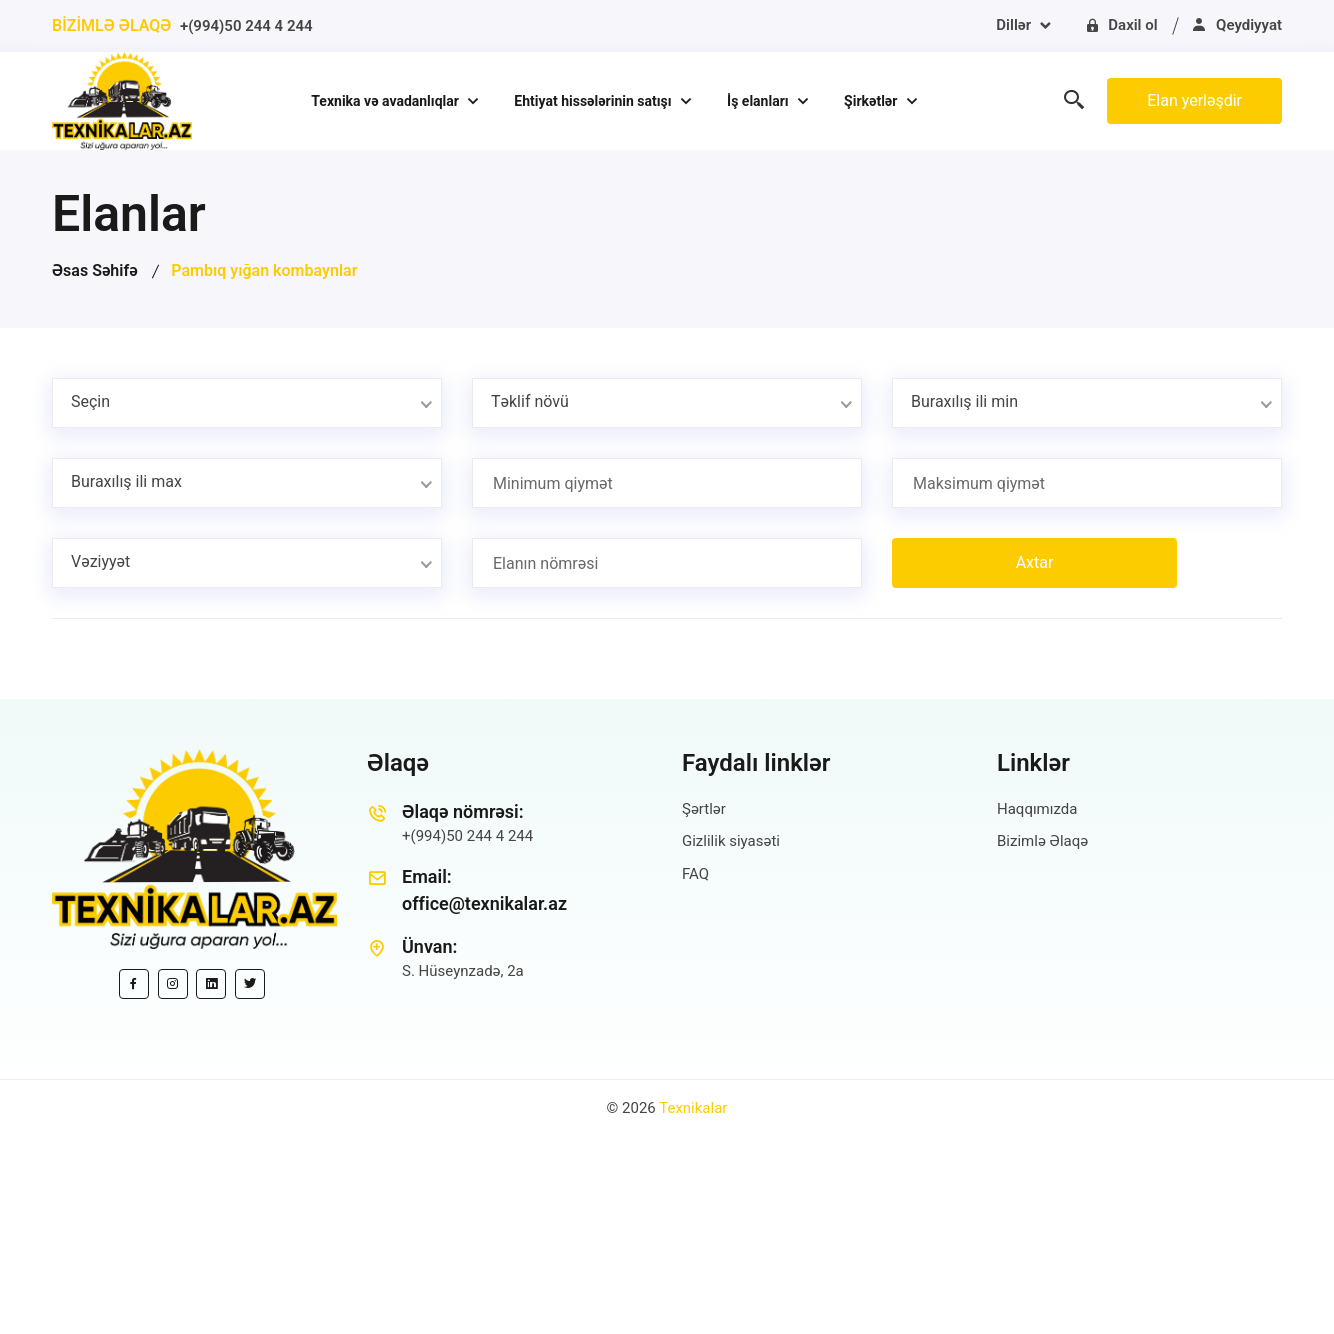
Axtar (1035, 562)
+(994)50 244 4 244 (246, 26)
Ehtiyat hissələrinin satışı (594, 101)
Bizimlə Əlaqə (1042, 841)
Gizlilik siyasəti (731, 841)
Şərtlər (704, 809)
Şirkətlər (872, 101)
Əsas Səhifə (95, 270)
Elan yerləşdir (1194, 100)
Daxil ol (1121, 25)
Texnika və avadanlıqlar (386, 101)
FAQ (695, 874)
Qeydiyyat (1236, 25)
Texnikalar (693, 1108)
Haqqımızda (1037, 809)
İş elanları (759, 101)
